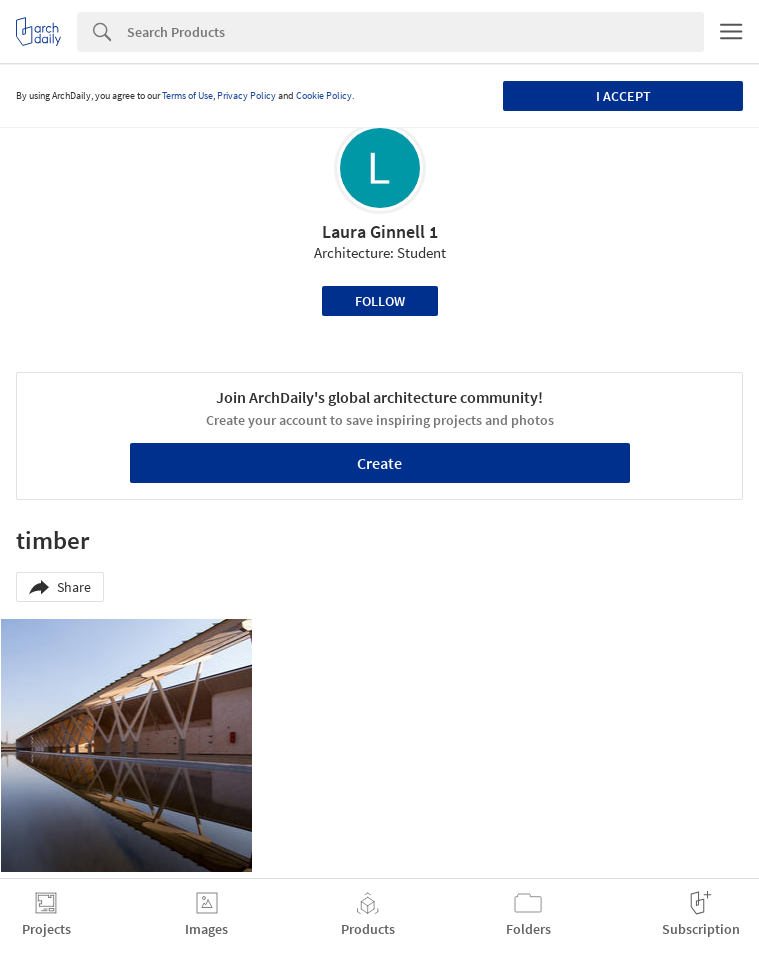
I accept (623, 96)
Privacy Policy (246, 95)
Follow (380, 301)
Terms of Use (187, 95)
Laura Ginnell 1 (380, 231)
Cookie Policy (324, 95)
